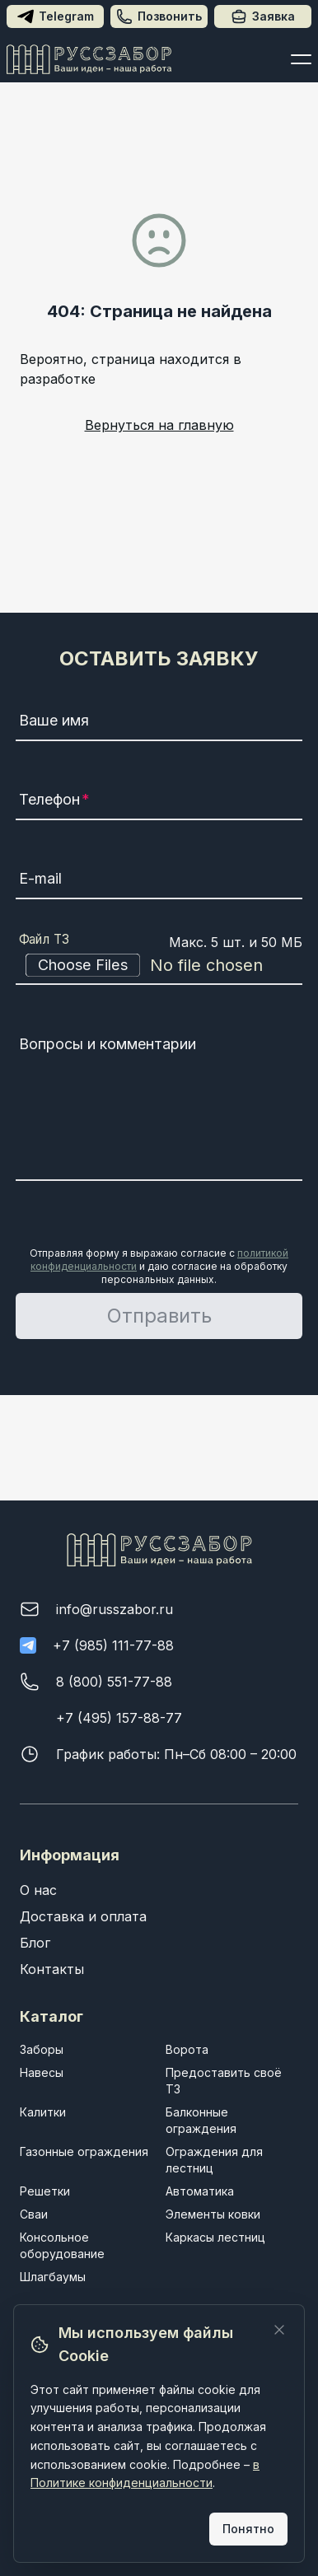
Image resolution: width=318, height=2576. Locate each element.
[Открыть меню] (301, 59)
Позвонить (159, 16)
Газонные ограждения (84, 2151)
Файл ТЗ (44, 939)
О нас (38, 1890)
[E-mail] (158, 881)
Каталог (51, 2016)
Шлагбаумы (53, 2277)
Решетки (45, 2191)
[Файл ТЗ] (158, 965)
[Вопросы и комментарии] (158, 1105)
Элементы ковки (213, 2214)
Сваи (34, 2214)
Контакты (52, 1969)
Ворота (187, 2049)
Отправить (159, 1316)
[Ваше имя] (158, 723)
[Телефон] (158, 802)
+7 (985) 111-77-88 (113, 1645)
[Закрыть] (279, 2330)
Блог (35, 1942)
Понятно (248, 2529)
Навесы (41, 2072)
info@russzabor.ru (114, 1609)
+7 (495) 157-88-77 (119, 1718)
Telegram (55, 16)
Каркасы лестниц (215, 2237)
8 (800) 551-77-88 (114, 1681)
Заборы (41, 2049)
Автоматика (200, 2191)
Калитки (43, 2112)
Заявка (262, 16)
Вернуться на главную (159, 425)
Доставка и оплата (83, 1916)
